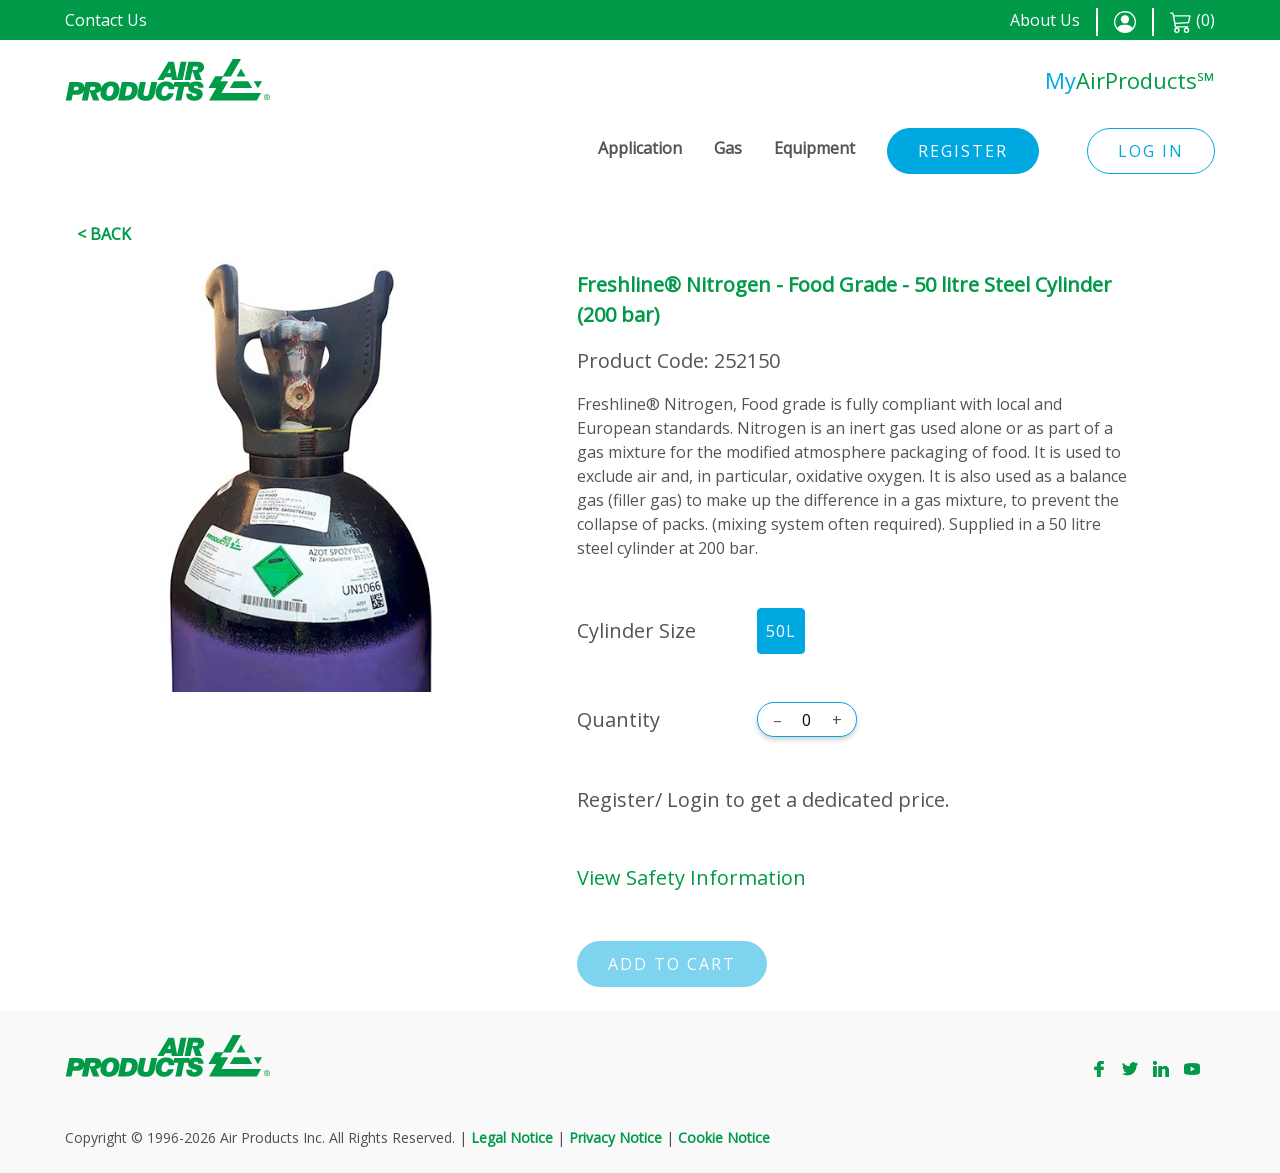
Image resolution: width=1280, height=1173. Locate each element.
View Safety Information (691, 877)
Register (963, 151)
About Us (1045, 20)
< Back (104, 234)
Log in (1151, 151)
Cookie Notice (724, 1137)
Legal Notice (512, 1137)
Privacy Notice (615, 1137)
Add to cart (672, 964)
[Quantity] (807, 720)
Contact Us (106, 20)
